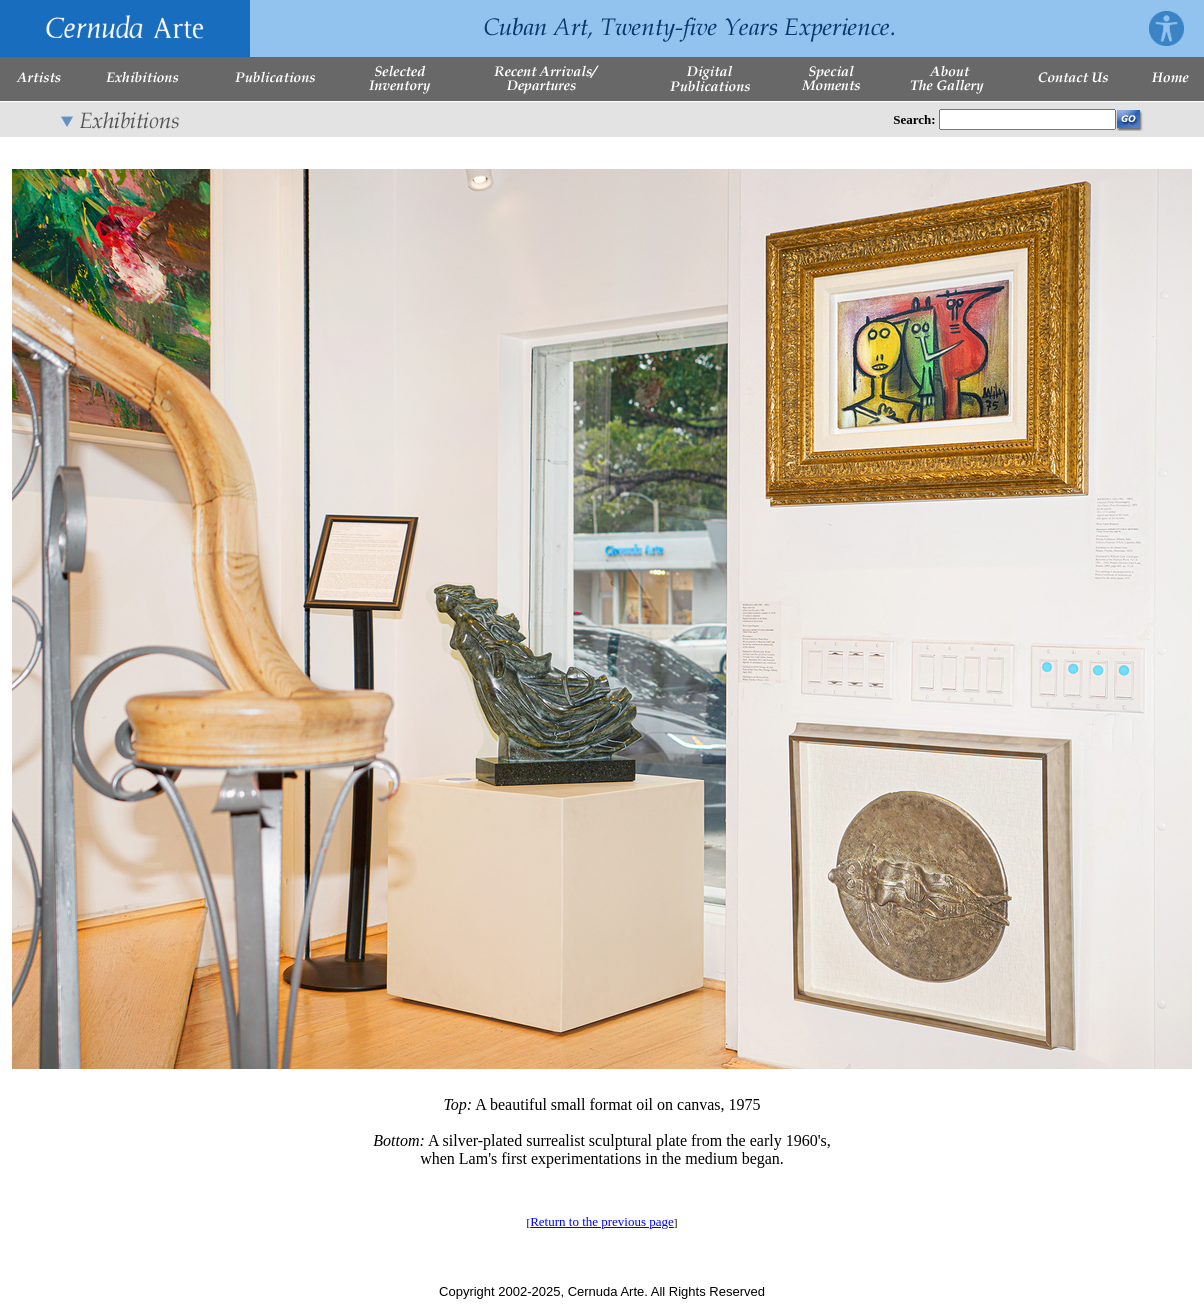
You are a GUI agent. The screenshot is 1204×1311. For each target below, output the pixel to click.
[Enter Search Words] (1027, 119)
